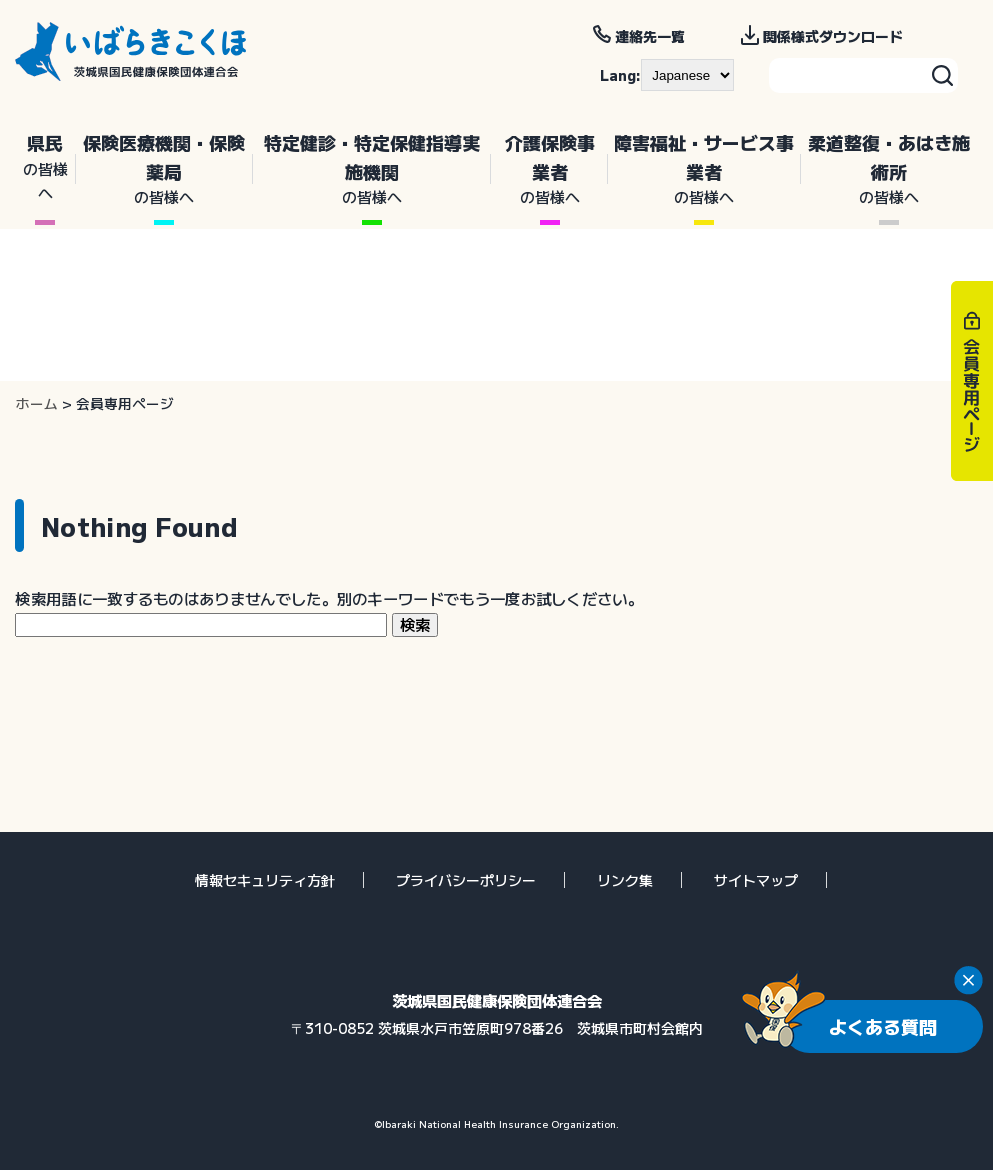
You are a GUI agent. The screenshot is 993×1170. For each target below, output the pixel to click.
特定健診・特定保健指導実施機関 (372, 169)
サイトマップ (756, 880)
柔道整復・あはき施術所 (889, 169)
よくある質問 (883, 1026)
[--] (687, 75)
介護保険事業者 (549, 169)
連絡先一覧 (650, 36)
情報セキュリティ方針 (265, 880)
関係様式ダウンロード (833, 36)
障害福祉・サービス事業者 (704, 169)
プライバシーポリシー (466, 880)
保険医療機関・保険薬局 (164, 169)
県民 (45, 167)
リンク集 (625, 880)
